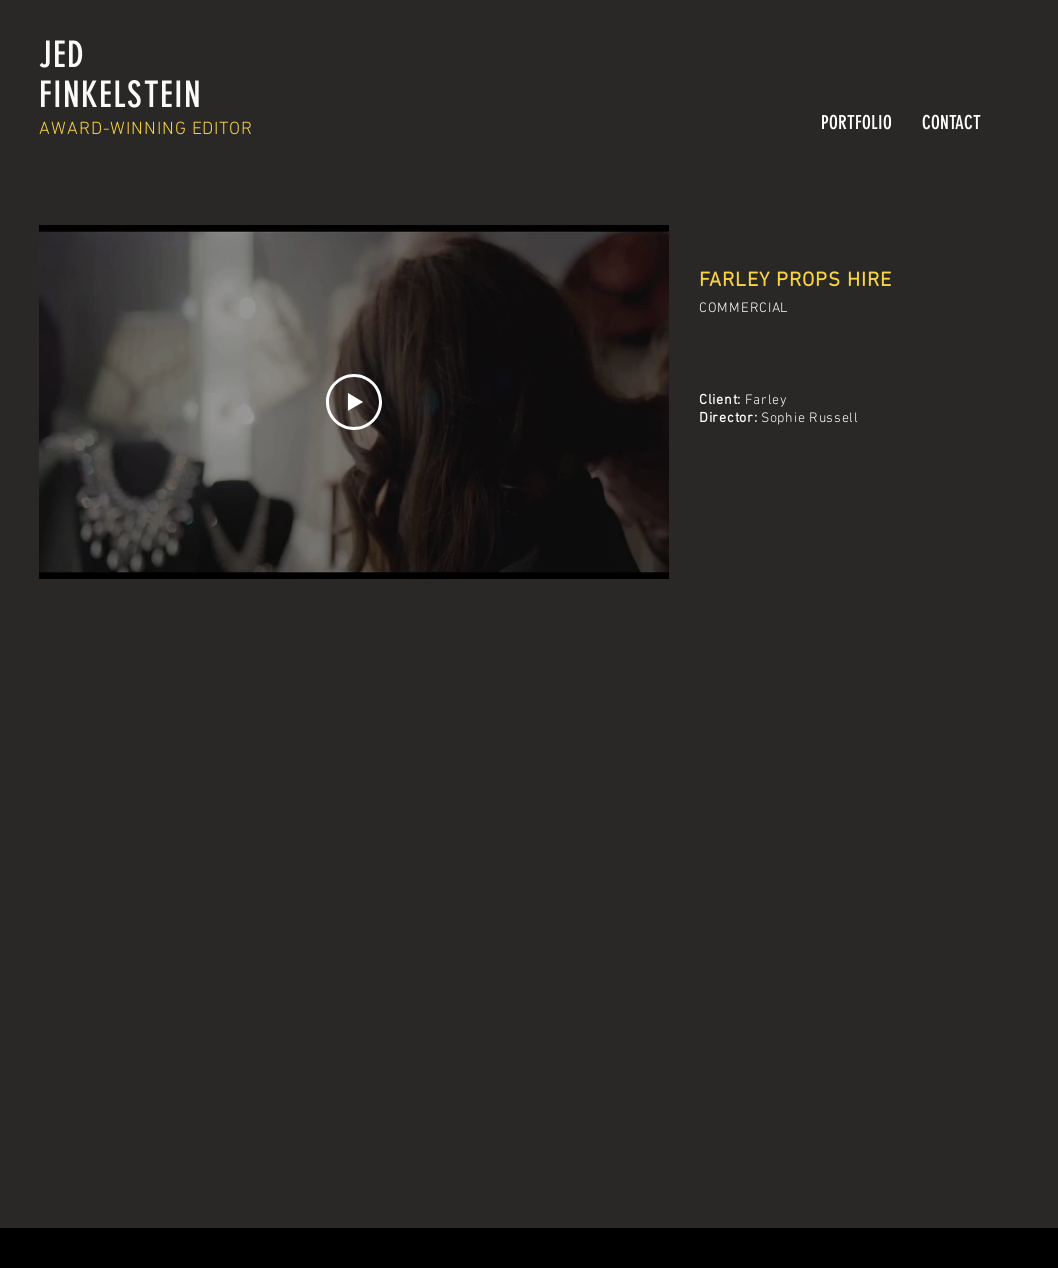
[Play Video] (354, 402)
